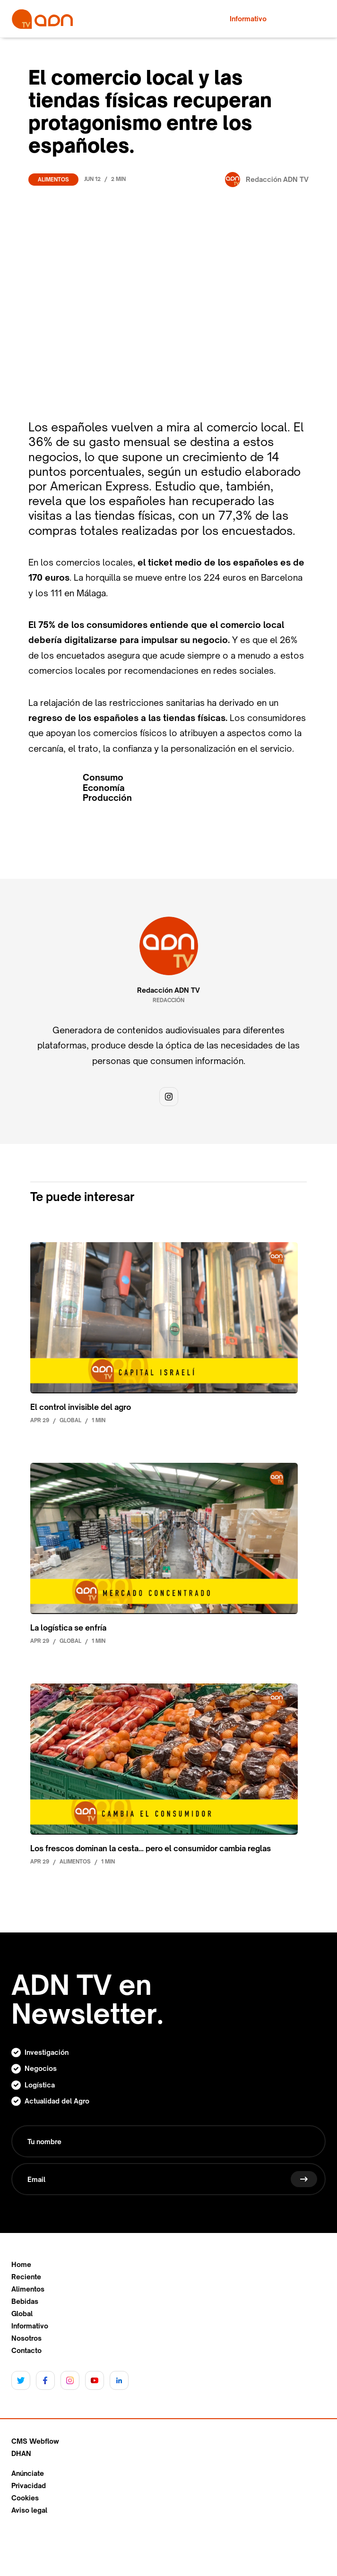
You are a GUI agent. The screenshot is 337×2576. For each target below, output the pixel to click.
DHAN (21, 2453)
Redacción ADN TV (168, 990)
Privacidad (28, 2485)
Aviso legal (29, 2510)
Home (21, 2264)
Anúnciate (27, 2473)
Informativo (29, 2326)
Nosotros (26, 2338)
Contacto (26, 2350)
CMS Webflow (35, 2441)
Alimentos (53, 179)
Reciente (26, 2277)
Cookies (25, 2498)
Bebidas (24, 2301)
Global (22, 2313)
